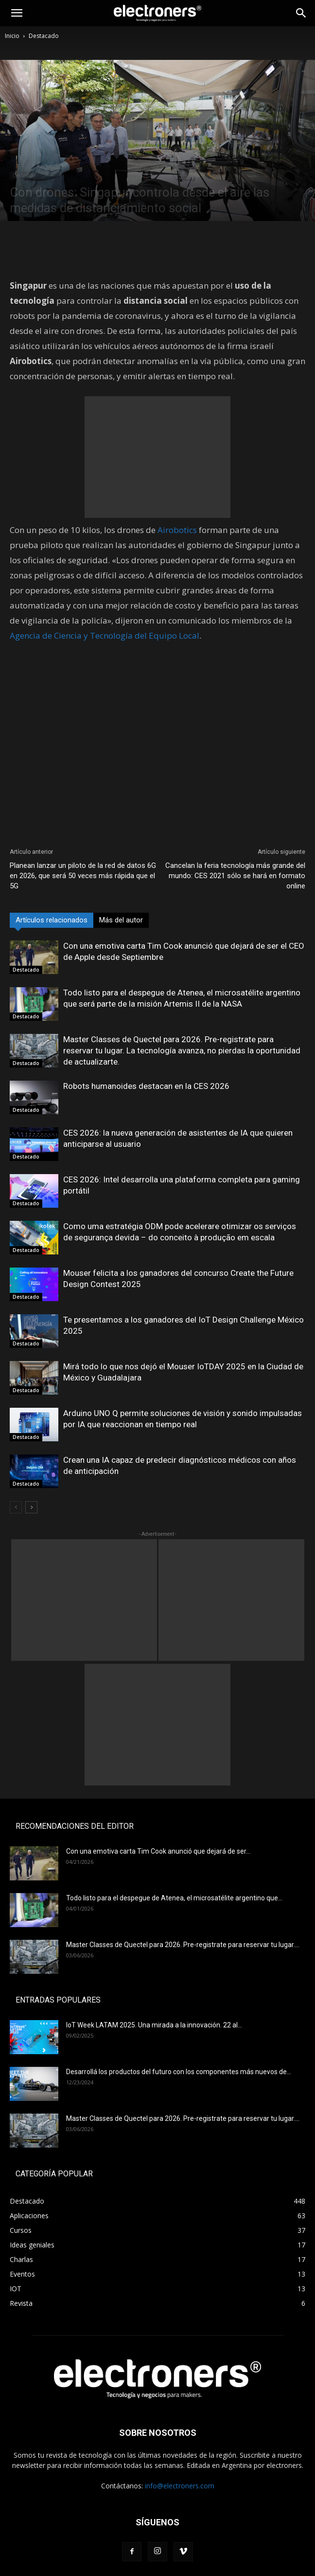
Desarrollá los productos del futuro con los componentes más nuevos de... (178, 2072)
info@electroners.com (179, 2485)
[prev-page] (16, 1507)
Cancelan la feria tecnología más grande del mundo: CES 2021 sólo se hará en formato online (235, 875)
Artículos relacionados (52, 920)
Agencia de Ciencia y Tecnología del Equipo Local (104, 635)
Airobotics (177, 529)
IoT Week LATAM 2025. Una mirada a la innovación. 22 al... (154, 2025)
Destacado (44, 36)
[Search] (301, 13)
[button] (16, 13)
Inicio (12, 36)
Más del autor (121, 920)
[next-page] (31, 1507)
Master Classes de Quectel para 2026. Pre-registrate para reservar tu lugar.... (182, 1945)
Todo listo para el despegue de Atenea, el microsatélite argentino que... (174, 1898)
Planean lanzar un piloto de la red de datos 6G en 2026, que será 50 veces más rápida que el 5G (83, 875)
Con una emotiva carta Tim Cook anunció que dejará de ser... (158, 1851)
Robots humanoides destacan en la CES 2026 (146, 1086)
